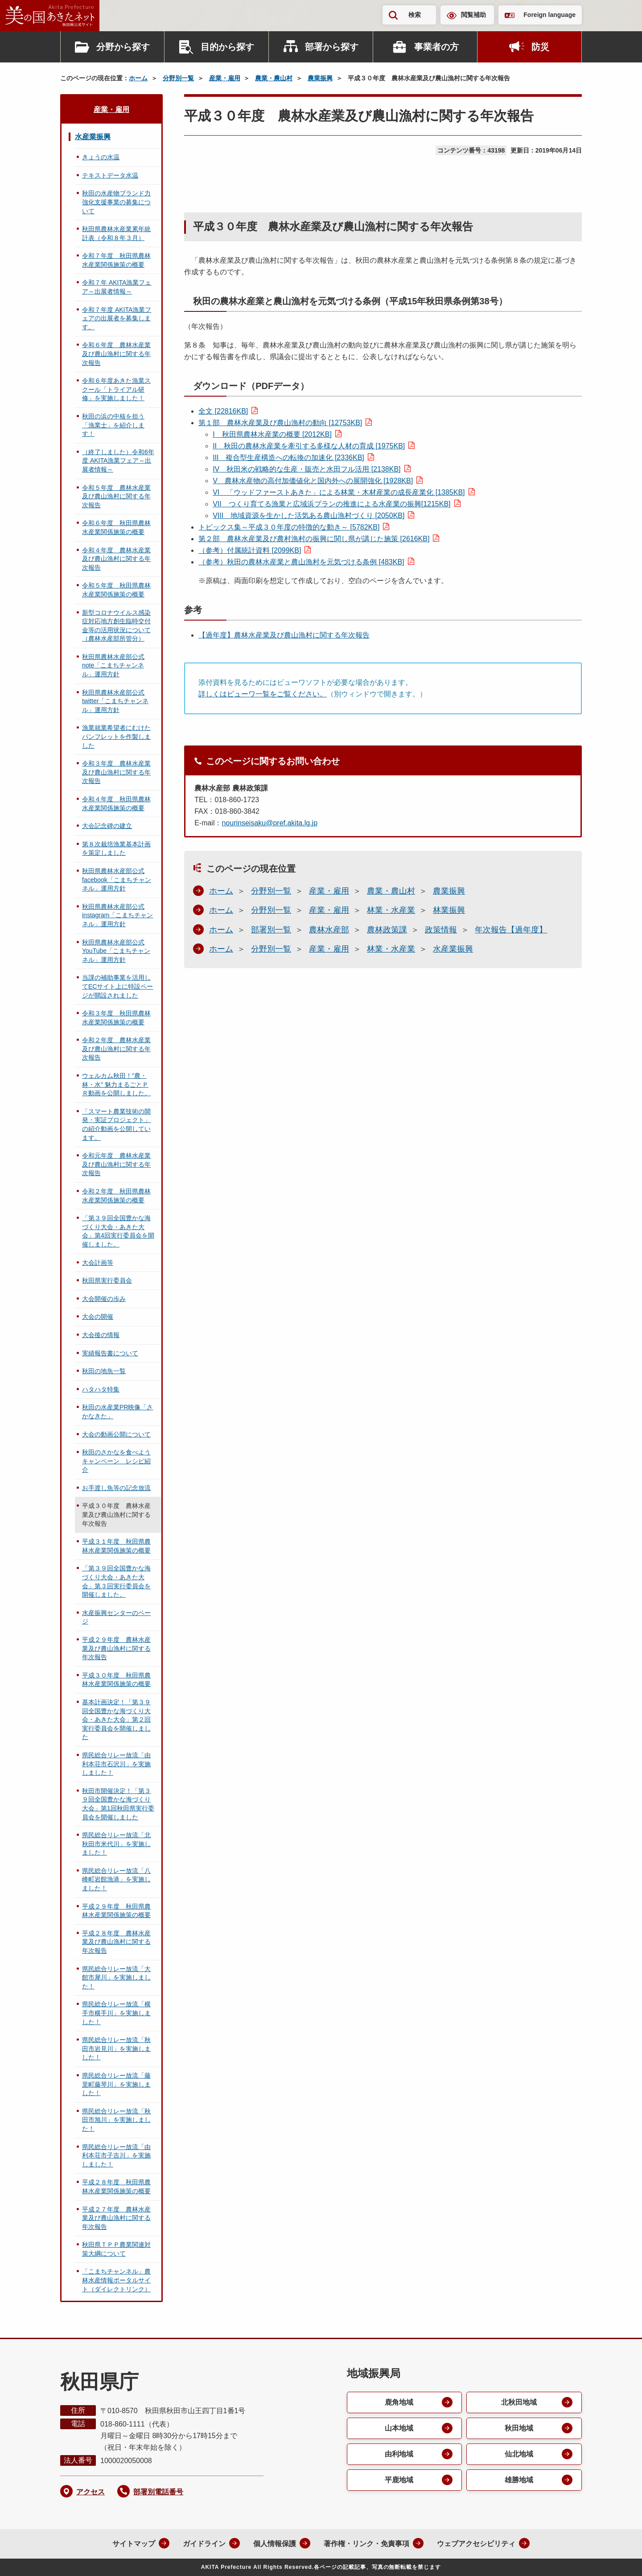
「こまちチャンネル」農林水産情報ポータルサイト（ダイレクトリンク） (116, 2280)
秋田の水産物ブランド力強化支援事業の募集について (116, 202)
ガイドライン (204, 2543)
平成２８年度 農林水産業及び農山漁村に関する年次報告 (116, 1942)
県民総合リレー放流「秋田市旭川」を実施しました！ (116, 2120)
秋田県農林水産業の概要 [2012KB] (272, 434)
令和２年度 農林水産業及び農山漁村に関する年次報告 (116, 1048)
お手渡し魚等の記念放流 (116, 1487)
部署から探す (331, 47)
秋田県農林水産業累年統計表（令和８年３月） (116, 233)
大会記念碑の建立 (107, 825)
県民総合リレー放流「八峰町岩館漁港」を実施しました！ (116, 1879)
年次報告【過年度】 (511, 929)
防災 (540, 47)
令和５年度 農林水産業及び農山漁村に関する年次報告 (116, 496)
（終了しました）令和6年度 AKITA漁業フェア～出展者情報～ (118, 460)
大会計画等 (97, 1262)
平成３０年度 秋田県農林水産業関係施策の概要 (116, 1680)
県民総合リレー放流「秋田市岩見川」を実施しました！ (116, 2048)
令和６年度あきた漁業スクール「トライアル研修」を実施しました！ (116, 389)
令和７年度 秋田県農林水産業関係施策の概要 (116, 260)
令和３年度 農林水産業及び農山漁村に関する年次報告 (116, 772)
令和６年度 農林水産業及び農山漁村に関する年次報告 (116, 353)
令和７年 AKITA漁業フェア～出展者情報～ (116, 287)
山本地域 (399, 2428)
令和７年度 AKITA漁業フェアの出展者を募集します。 (116, 318)
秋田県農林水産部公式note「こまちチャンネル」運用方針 (113, 665)
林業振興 (449, 910)
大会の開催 (97, 1316)
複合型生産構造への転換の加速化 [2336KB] (288, 457)
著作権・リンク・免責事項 (366, 2543)
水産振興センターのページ (116, 1617)
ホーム (138, 78)
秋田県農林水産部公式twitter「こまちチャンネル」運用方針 (115, 701)
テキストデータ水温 (110, 175)
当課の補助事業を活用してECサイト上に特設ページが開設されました (117, 986)
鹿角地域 (399, 2402)
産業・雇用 (224, 78)
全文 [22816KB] (223, 411)
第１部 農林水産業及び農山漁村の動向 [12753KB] (280, 423)
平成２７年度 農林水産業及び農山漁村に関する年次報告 (116, 2218)
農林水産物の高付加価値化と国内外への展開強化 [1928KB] (313, 481)
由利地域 (399, 2454)
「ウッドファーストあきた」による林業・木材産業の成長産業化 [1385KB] (339, 492)
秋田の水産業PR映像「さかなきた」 (117, 1412)
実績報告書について (110, 1353)
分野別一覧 (178, 78)
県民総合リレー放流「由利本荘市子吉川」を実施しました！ (116, 2155)
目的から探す (227, 47)
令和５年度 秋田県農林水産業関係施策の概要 (116, 590)
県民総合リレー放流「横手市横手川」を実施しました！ (116, 2012)
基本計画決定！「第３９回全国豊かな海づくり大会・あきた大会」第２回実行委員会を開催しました (116, 1719)
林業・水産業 (391, 910)
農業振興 (320, 78)
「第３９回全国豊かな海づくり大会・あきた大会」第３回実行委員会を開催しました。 (116, 1581)
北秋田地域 (519, 2402)
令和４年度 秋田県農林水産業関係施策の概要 (116, 803)
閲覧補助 (473, 14)
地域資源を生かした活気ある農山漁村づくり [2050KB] (308, 515)
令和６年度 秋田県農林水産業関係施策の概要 (116, 527)
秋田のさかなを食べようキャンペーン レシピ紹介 (116, 1461)
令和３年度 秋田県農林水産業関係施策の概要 (116, 1018)
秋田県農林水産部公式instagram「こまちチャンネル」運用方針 (117, 915)
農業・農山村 (273, 78)
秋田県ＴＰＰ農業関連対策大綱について (116, 2249)
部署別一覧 (271, 929)
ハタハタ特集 (100, 1389)
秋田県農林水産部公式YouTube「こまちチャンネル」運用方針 (116, 951)
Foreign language (549, 14)
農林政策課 (387, 929)
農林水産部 (329, 929)
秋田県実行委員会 (107, 1280)
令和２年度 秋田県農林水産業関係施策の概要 (116, 1196)
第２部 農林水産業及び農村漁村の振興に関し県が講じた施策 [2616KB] (313, 539)
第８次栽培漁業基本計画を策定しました (116, 849)
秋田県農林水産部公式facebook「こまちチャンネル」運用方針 (116, 879)
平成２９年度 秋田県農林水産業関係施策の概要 (116, 1911)
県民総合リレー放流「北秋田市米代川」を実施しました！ (116, 1843)
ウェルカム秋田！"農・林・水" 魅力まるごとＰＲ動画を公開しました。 (116, 1084)
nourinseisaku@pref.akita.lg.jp (269, 823)
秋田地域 (519, 2428)
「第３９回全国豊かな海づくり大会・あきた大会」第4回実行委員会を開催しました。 (118, 1231)
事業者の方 (436, 47)
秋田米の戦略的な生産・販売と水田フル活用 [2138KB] (306, 469)
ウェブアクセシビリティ (476, 2543)
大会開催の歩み (104, 1298)
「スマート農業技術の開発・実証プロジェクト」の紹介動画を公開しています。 (116, 1124)
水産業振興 (453, 948)
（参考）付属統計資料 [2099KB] (249, 550)
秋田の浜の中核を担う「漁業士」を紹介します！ (113, 425)
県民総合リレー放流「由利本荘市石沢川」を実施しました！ (116, 1764)
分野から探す (123, 47)
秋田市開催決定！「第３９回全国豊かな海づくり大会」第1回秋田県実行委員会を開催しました (118, 1804)
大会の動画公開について (116, 1434)
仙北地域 (519, 2454)
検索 (414, 14)
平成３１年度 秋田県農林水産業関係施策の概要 (116, 1546)
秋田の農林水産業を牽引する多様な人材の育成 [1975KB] (309, 446)
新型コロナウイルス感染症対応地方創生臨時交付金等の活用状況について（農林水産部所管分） (116, 625)
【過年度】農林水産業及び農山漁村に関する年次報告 (284, 635)
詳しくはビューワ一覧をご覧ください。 (262, 694)
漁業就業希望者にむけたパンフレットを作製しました (116, 736)
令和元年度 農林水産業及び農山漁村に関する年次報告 (116, 1164)
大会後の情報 (100, 1334)
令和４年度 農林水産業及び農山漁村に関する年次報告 (116, 559)
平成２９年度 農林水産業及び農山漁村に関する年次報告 (116, 1648)
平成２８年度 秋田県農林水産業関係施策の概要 (116, 2186)
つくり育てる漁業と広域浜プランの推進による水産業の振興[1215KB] (331, 504)
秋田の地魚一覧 (104, 1371)
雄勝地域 (519, 2480)
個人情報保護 (274, 2543)
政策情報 (441, 929)
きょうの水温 (100, 157)
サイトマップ (133, 2543)
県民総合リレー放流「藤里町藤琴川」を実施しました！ (116, 2084)
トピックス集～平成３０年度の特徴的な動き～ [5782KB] (288, 527)
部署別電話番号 (158, 2492)
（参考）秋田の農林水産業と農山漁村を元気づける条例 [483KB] (301, 562)
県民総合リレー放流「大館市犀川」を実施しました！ (116, 1977)
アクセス (90, 2492)
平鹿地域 (399, 2480)
